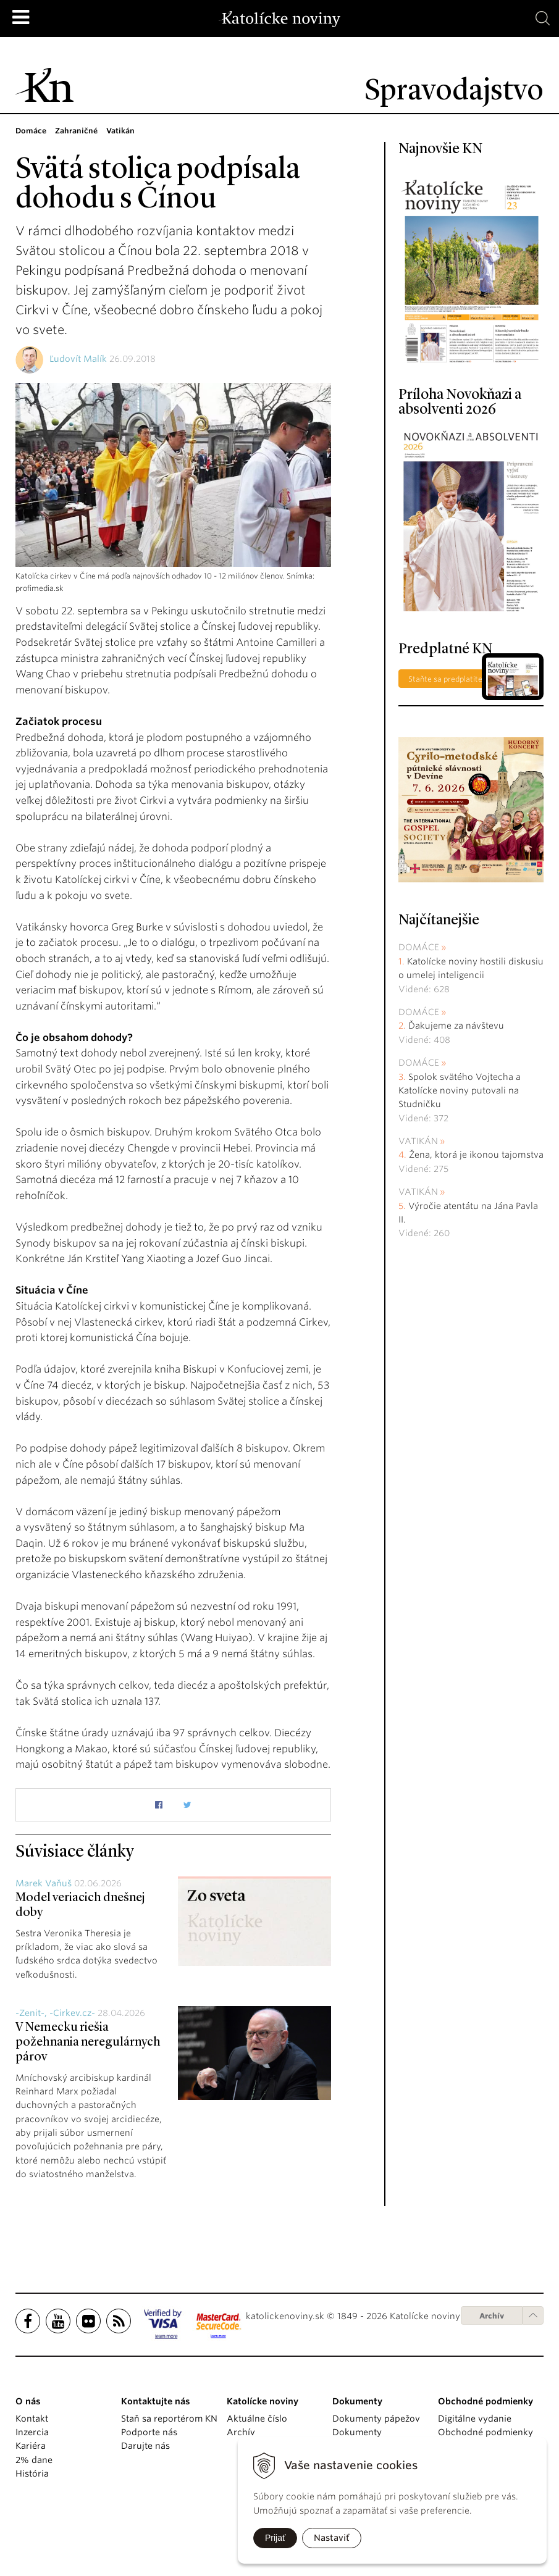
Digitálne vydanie (474, 2418)
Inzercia (32, 2432)
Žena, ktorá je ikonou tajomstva (476, 1155)
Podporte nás (149, 2432)
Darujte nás (145, 2446)
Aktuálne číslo (257, 2418)
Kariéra (30, 2446)
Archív (491, 2315)
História (32, 2473)
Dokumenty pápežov (376, 2418)
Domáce (418, 947)
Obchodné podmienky (485, 2432)
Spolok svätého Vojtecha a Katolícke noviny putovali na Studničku (459, 1091)
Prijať (275, 2538)
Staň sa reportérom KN (169, 2418)
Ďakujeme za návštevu (456, 1026)
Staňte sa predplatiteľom (452, 679)
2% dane (34, 2460)
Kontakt (31, 2418)
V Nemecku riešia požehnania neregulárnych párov (88, 2043)
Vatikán (418, 1141)
